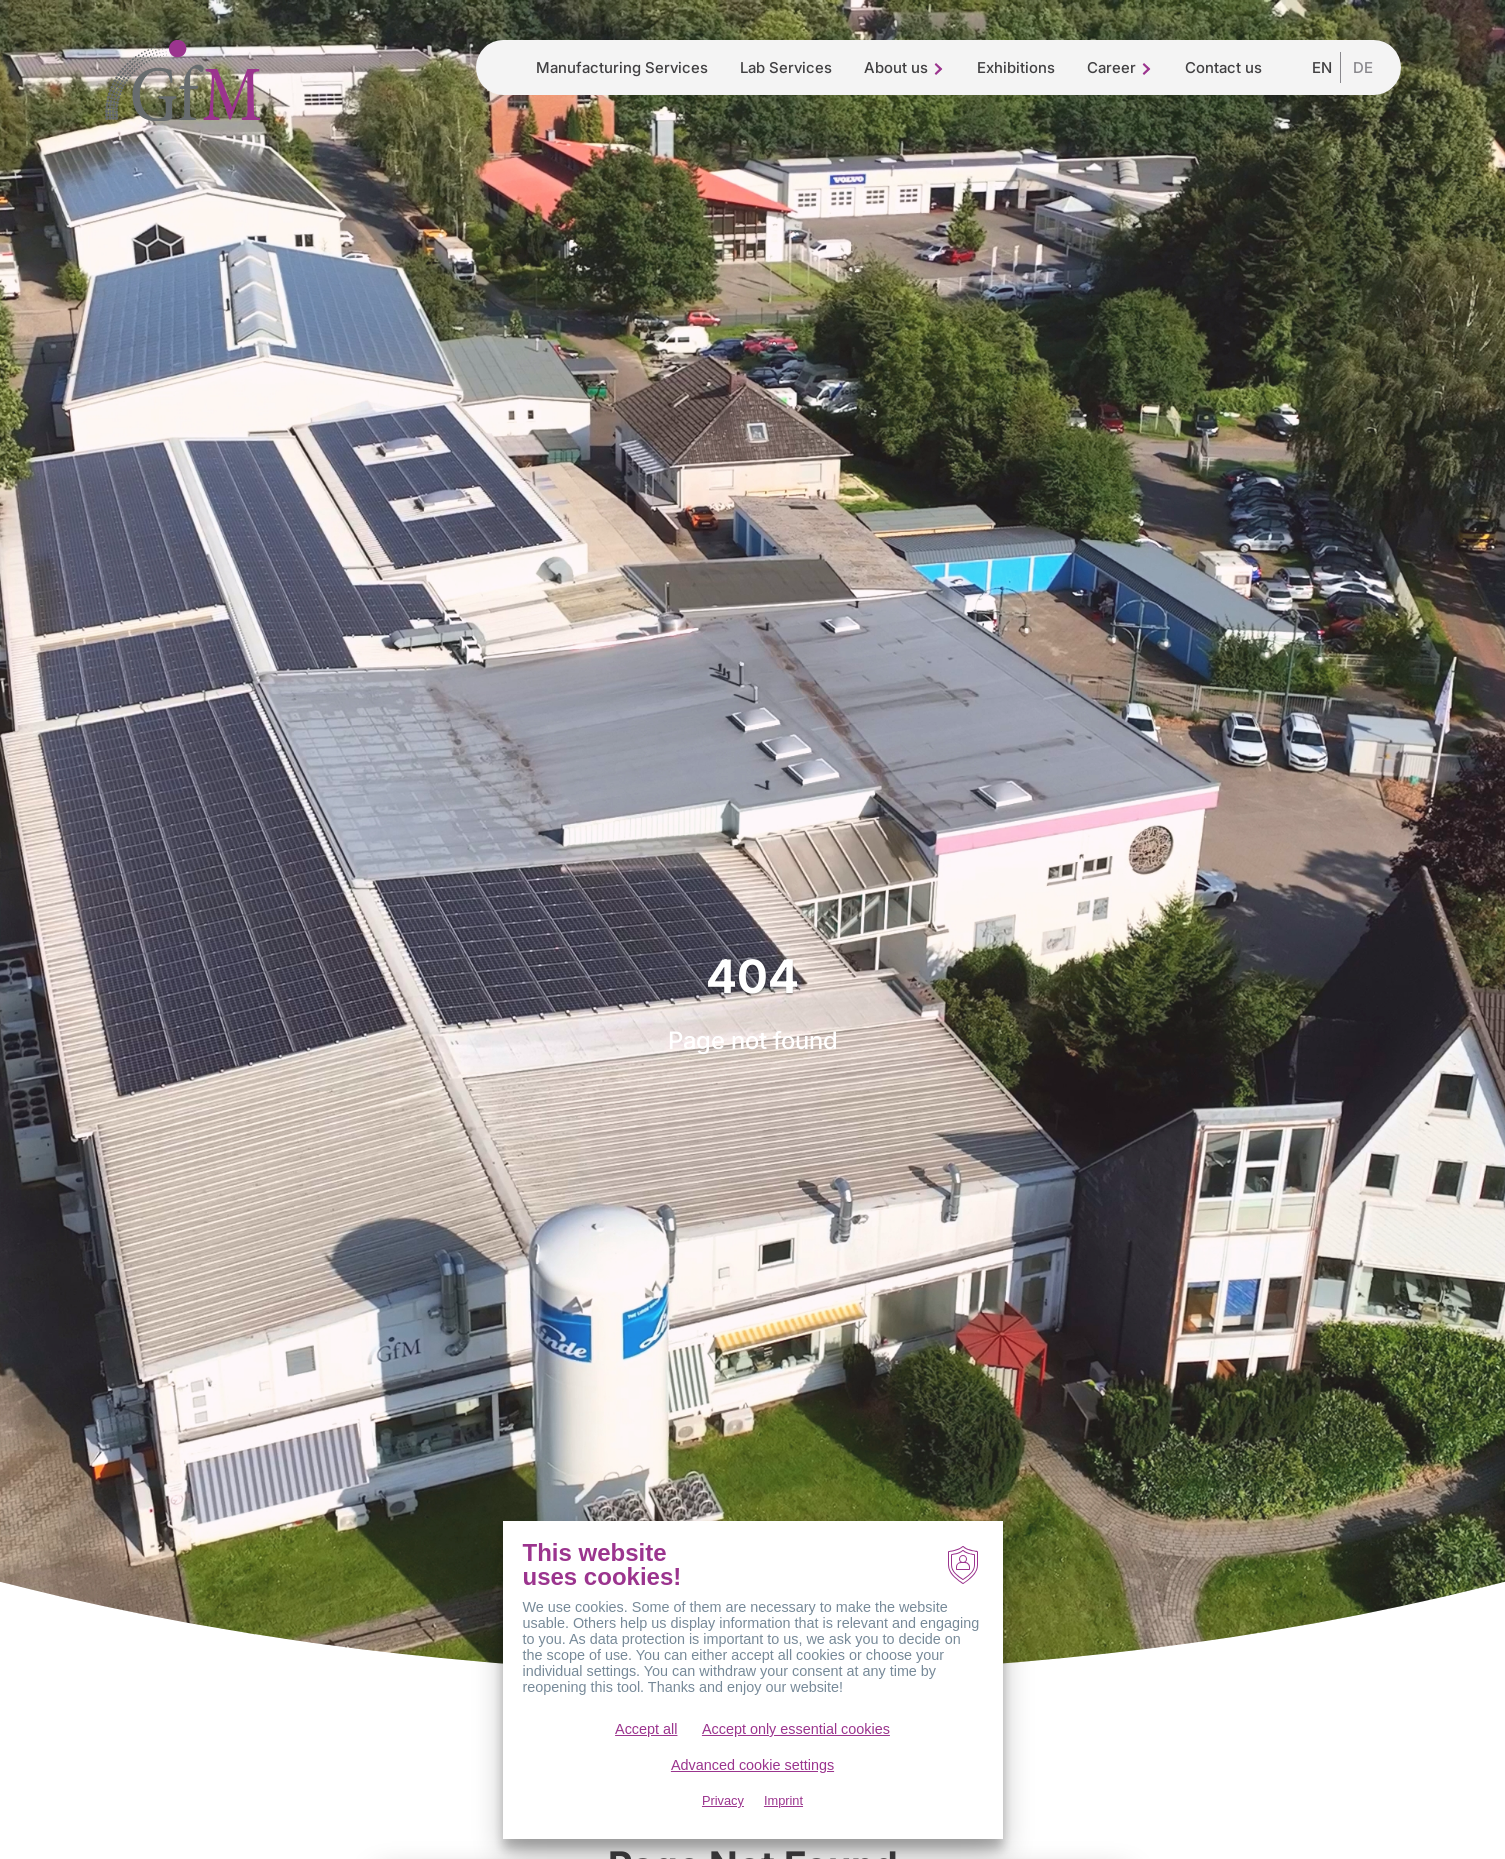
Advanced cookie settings (752, 1791)
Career (1120, 67)
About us (904, 67)
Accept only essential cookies (796, 1755)
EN (1322, 67)
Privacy (723, 1826)
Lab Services (786, 67)
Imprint (783, 1826)
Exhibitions (1016, 67)
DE (1363, 67)
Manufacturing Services (622, 67)
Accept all (646, 1755)
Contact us (1223, 67)
